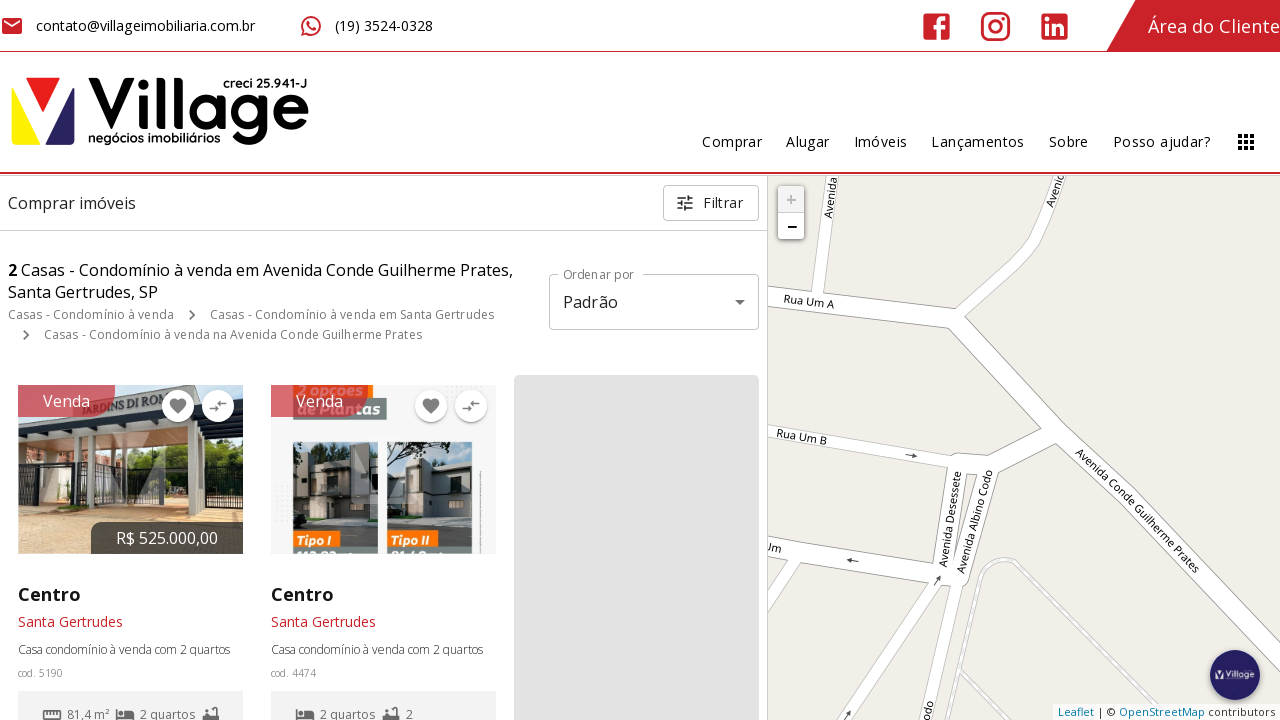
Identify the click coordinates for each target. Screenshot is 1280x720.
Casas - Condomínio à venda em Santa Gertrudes (352, 314)
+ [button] (791, 199)
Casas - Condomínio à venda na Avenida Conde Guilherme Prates (233, 334)
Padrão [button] (590, 302)
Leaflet (1076, 711)
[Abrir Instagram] (995, 26)
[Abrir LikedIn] (1054, 26)
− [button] (792, 226)
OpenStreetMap (1162, 711)
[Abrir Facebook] (936, 26)
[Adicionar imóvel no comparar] (218, 406)
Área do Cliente (1214, 26)
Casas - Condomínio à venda (91, 314)
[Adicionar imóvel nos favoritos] (178, 406)
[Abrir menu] (1246, 142)
